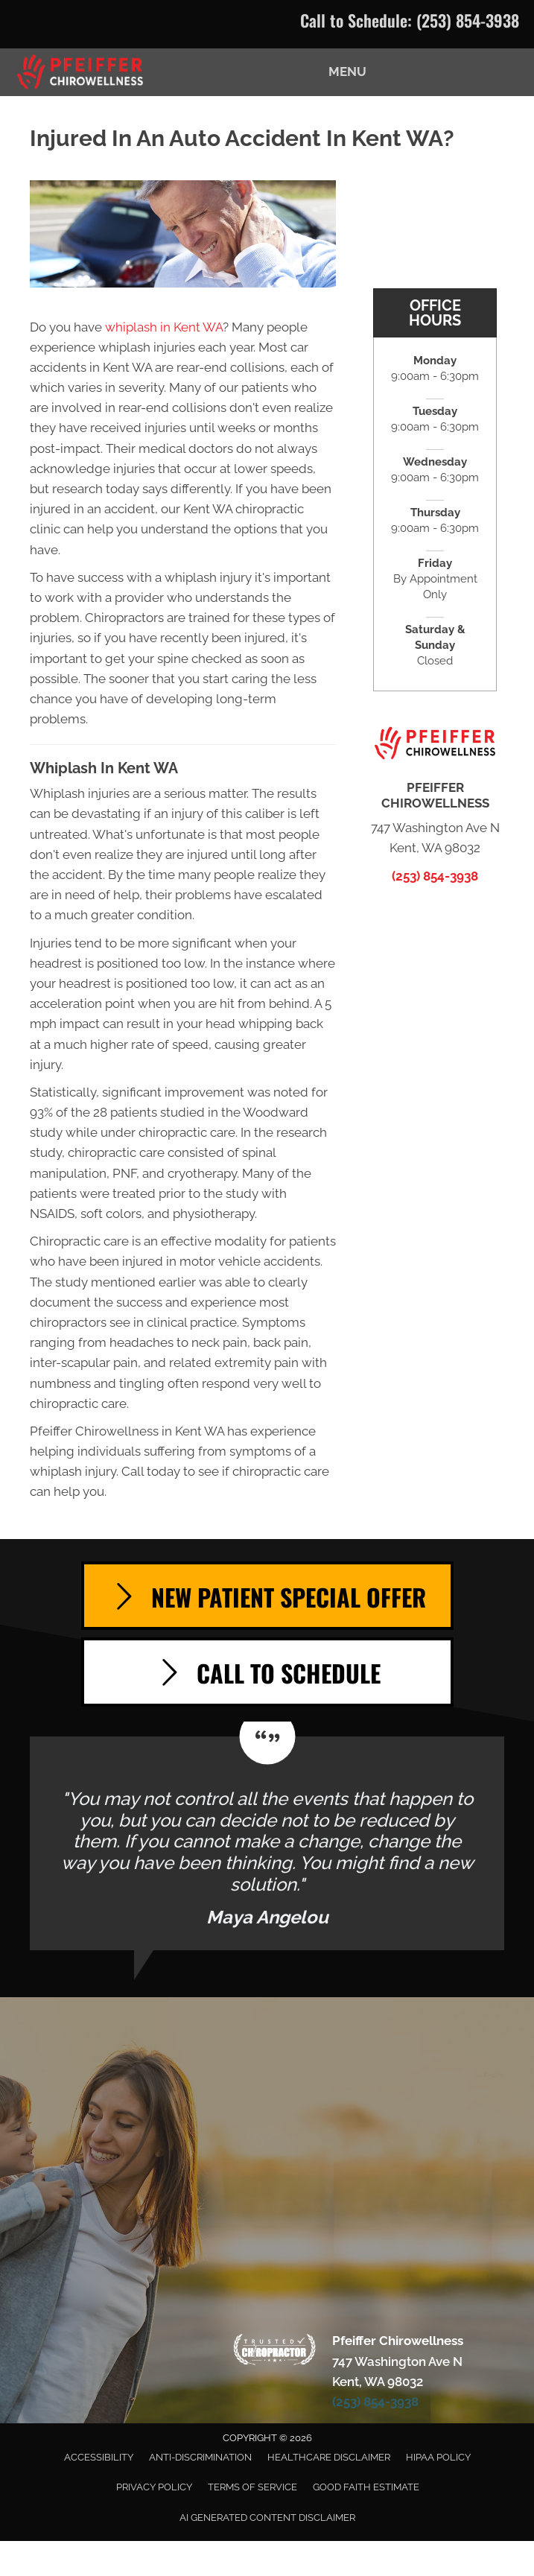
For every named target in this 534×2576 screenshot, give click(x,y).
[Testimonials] (267, 1843)
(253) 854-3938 (467, 20)
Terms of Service (252, 2487)
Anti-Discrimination (200, 2457)
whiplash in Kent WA (164, 327)
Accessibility (98, 2457)
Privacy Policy (154, 2487)
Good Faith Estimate (366, 2487)
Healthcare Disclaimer (328, 2457)
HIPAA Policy (438, 2457)
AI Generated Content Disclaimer (267, 2517)
